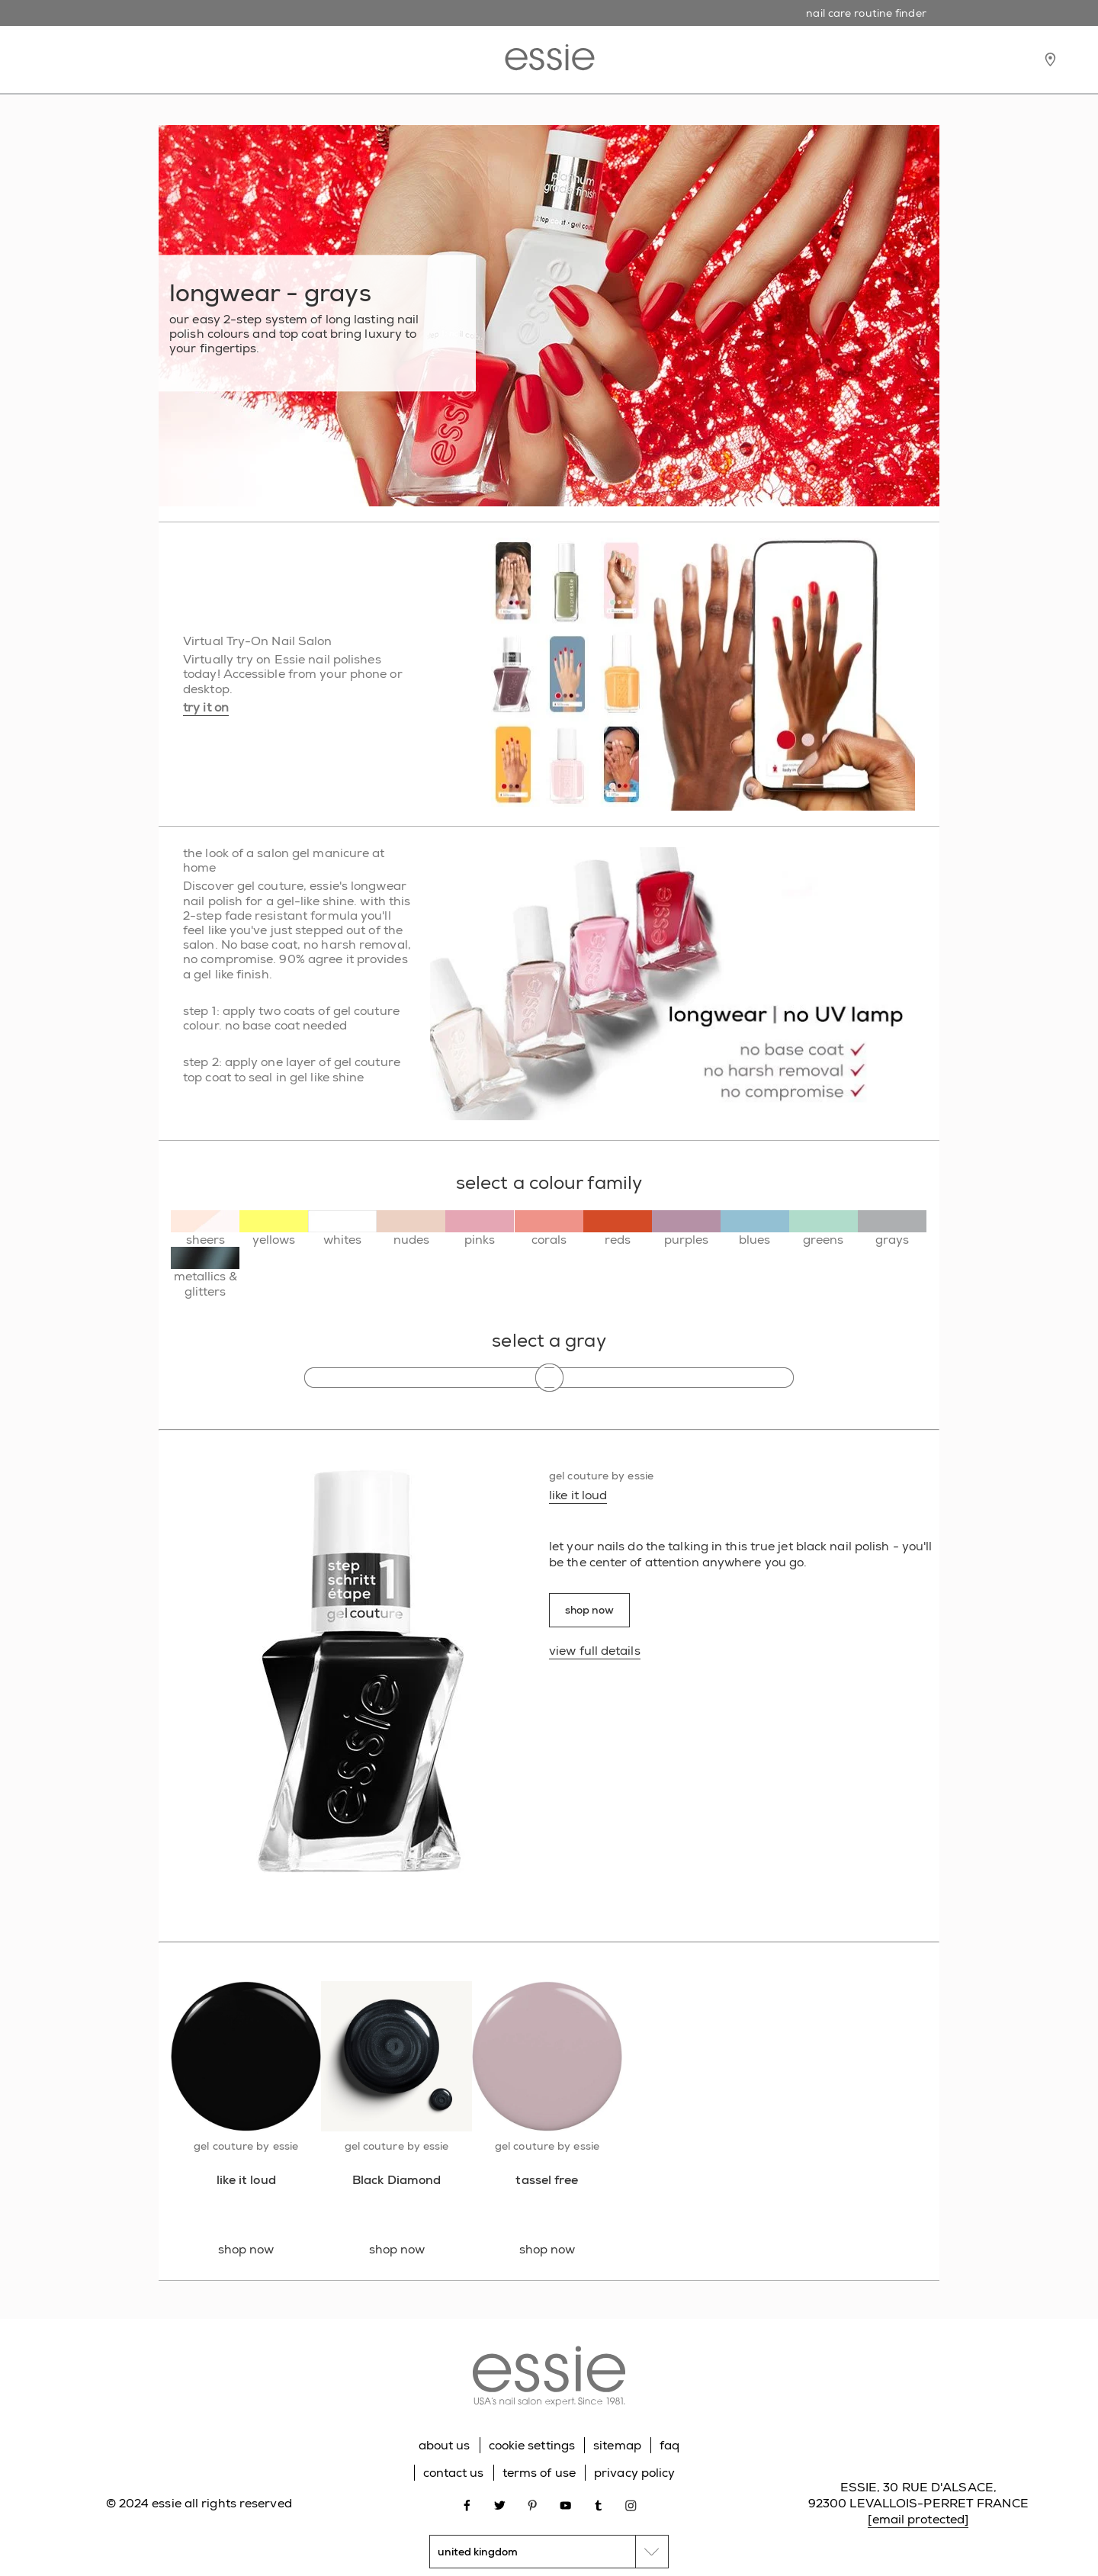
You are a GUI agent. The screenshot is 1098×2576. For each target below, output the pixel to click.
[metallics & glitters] (205, 1272)
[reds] (617, 1228)
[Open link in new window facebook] (467, 2504)
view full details (594, 1651)
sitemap (617, 2445)
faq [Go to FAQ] (669, 2445)
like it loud (578, 1495)
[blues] (755, 1228)
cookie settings (532, 2445)
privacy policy (634, 2473)
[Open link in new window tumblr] (598, 2504)
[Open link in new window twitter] (500, 2504)
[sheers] (205, 1228)
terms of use (539, 2473)
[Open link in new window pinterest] (532, 2504)
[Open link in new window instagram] (631, 2504)
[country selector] (549, 2552)
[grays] (892, 1228)
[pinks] (479, 1228)
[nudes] (411, 1228)
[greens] (823, 1228)
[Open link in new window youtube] (565, 2504)
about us (444, 2445)
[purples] (686, 1228)
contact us (453, 2473)
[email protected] (918, 2519)
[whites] (342, 1228)
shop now (589, 1610)
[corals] (549, 1228)
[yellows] (273, 1228)
